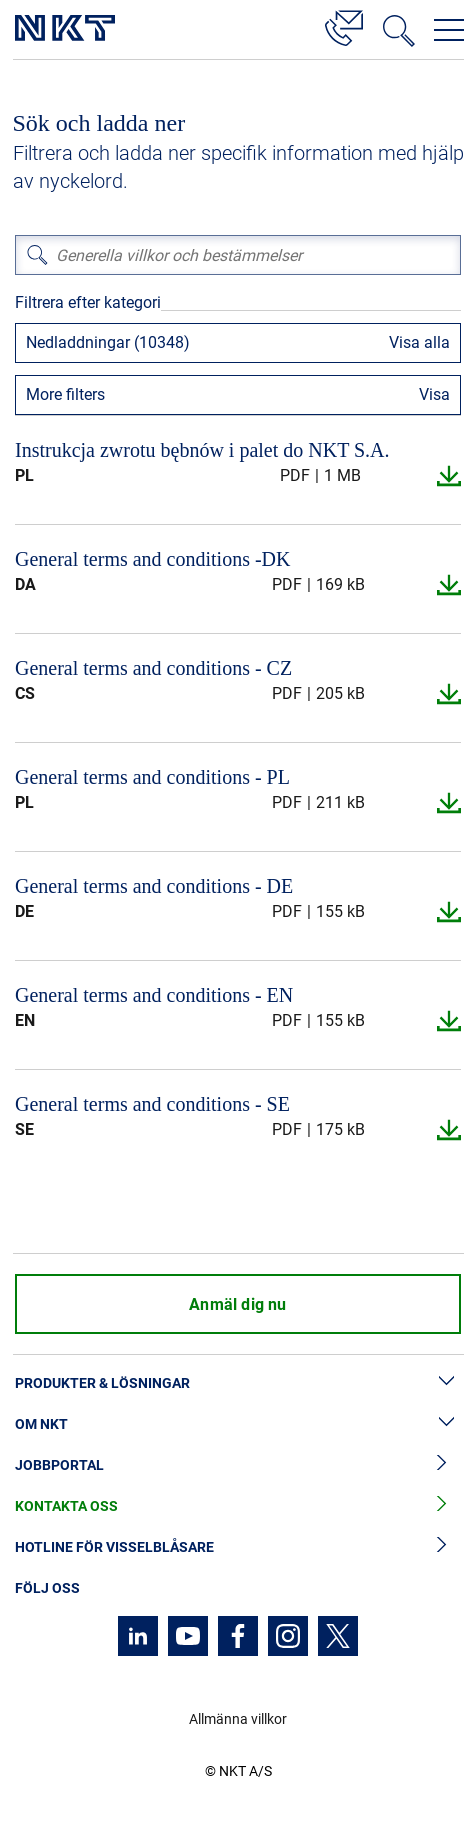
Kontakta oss (238, 1506)
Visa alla (419, 342)
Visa (434, 394)
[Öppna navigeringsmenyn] (449, 30)
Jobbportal (238, 1465)
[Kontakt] (344, 25)
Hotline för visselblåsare (238, 1547)
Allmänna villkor (238, 1719)
